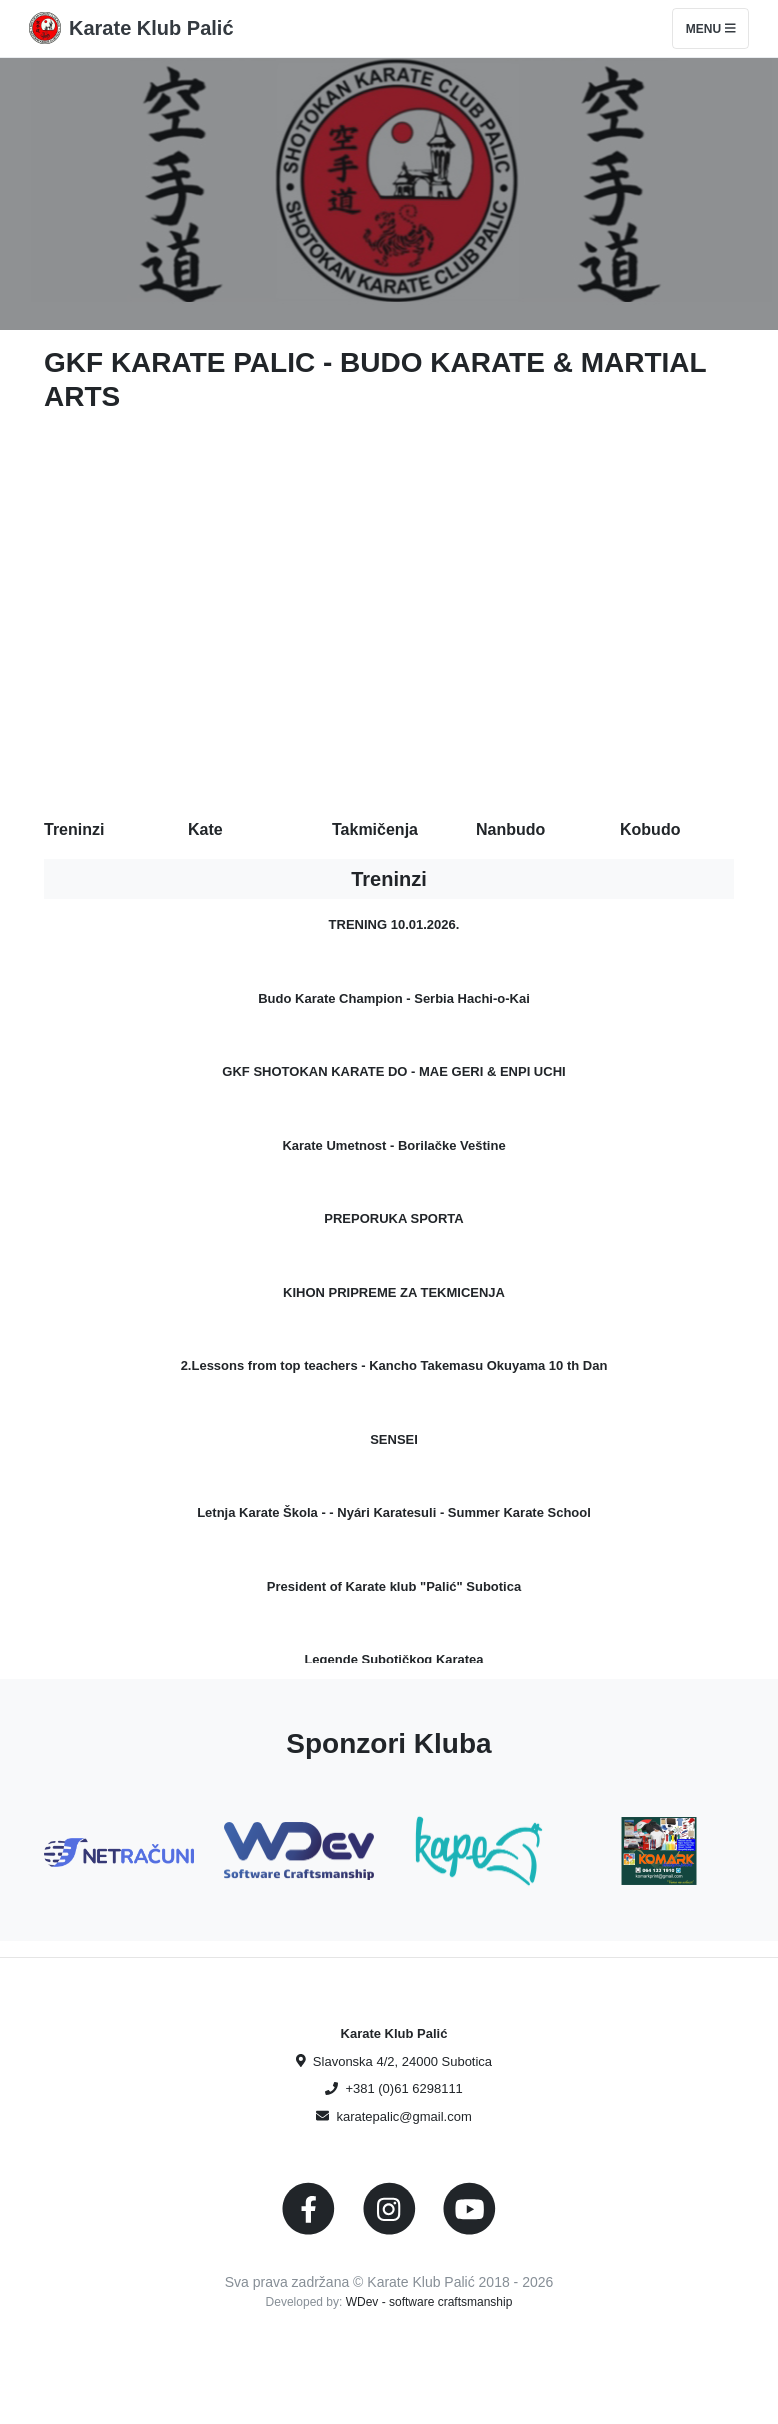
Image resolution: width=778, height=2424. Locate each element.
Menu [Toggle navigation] (710, 29)
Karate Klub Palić (151, 28)
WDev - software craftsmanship (429, 2302)
